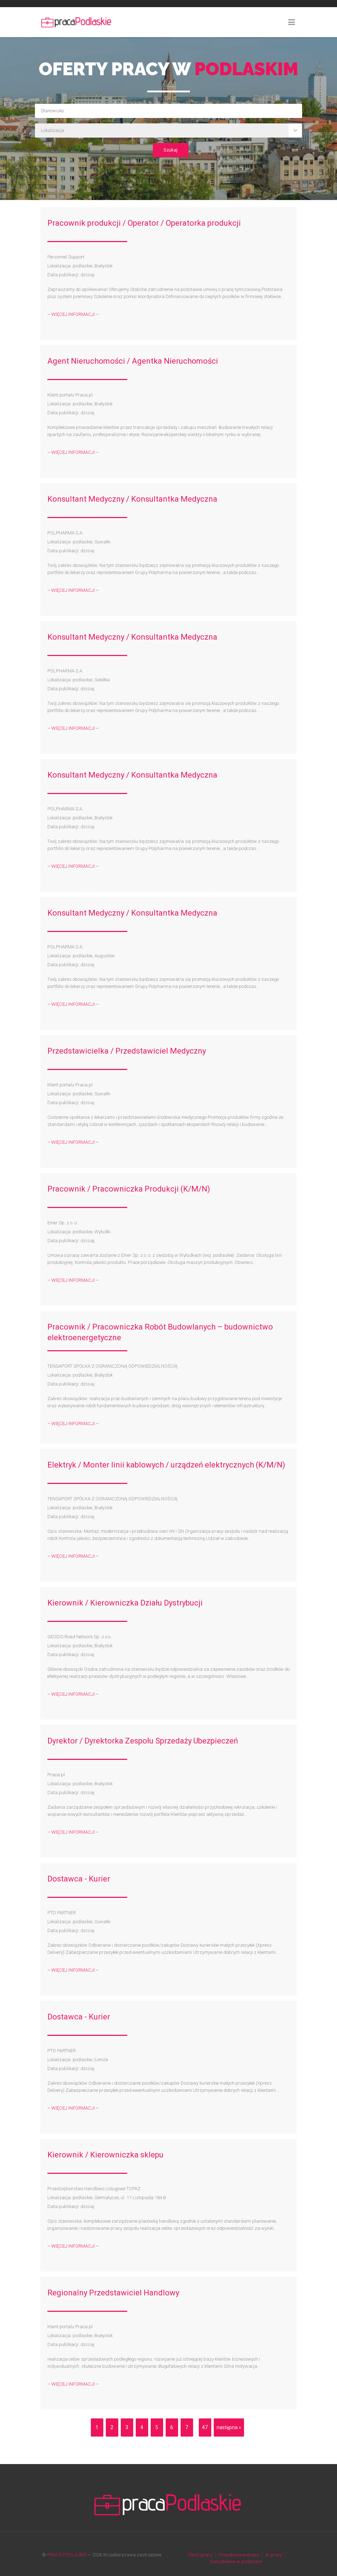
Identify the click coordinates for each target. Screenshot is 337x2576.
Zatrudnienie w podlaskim (236, 2561)
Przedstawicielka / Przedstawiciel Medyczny (126, 1050)
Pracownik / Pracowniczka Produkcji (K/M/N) (128, 1188)
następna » (229, 2427)
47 (205, 2427)
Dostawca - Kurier (78, 1878)
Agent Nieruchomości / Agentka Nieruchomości (132, 361)
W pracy (273, 2554)
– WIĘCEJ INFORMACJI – (73, 314)
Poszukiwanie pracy (238, 2554)
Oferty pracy (199, 2554)
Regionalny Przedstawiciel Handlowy (113, 2292)
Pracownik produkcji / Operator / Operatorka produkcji (144, 223)
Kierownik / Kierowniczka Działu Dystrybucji (125, 1602)
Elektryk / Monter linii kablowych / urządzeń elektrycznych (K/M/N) (166, 1464)
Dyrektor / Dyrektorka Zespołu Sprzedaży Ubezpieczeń (142, 1740)
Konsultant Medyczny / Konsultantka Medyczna (132, 499)
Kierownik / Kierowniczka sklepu (105, 2154)
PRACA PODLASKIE (67, 2554)
